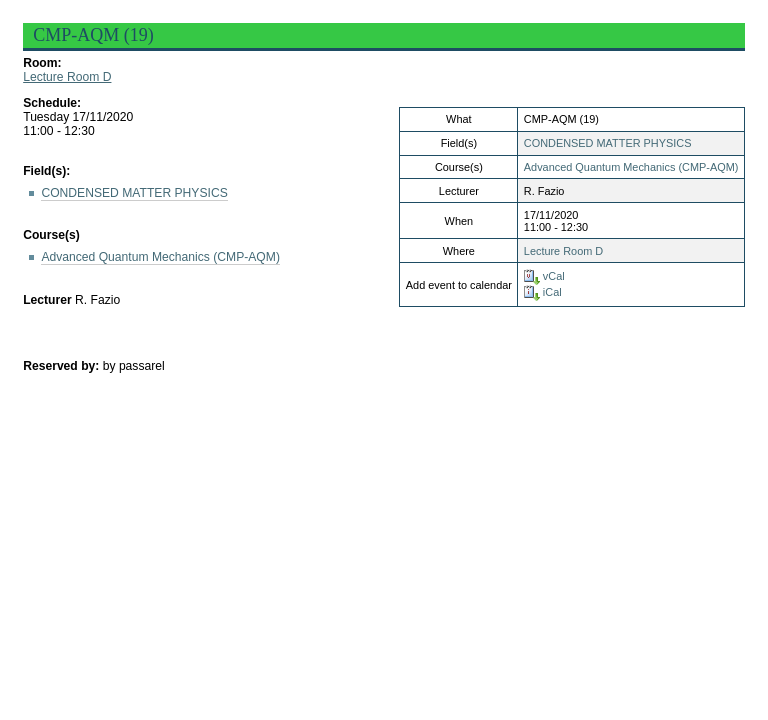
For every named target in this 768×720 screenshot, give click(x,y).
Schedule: (52, 103)
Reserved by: (63, 366)
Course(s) (51, 235)
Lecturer (47, 300)
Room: (42, 63)
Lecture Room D (67, 77)
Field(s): (46, 171)
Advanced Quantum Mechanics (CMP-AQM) (631, 167)
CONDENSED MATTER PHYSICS (608, 143)
